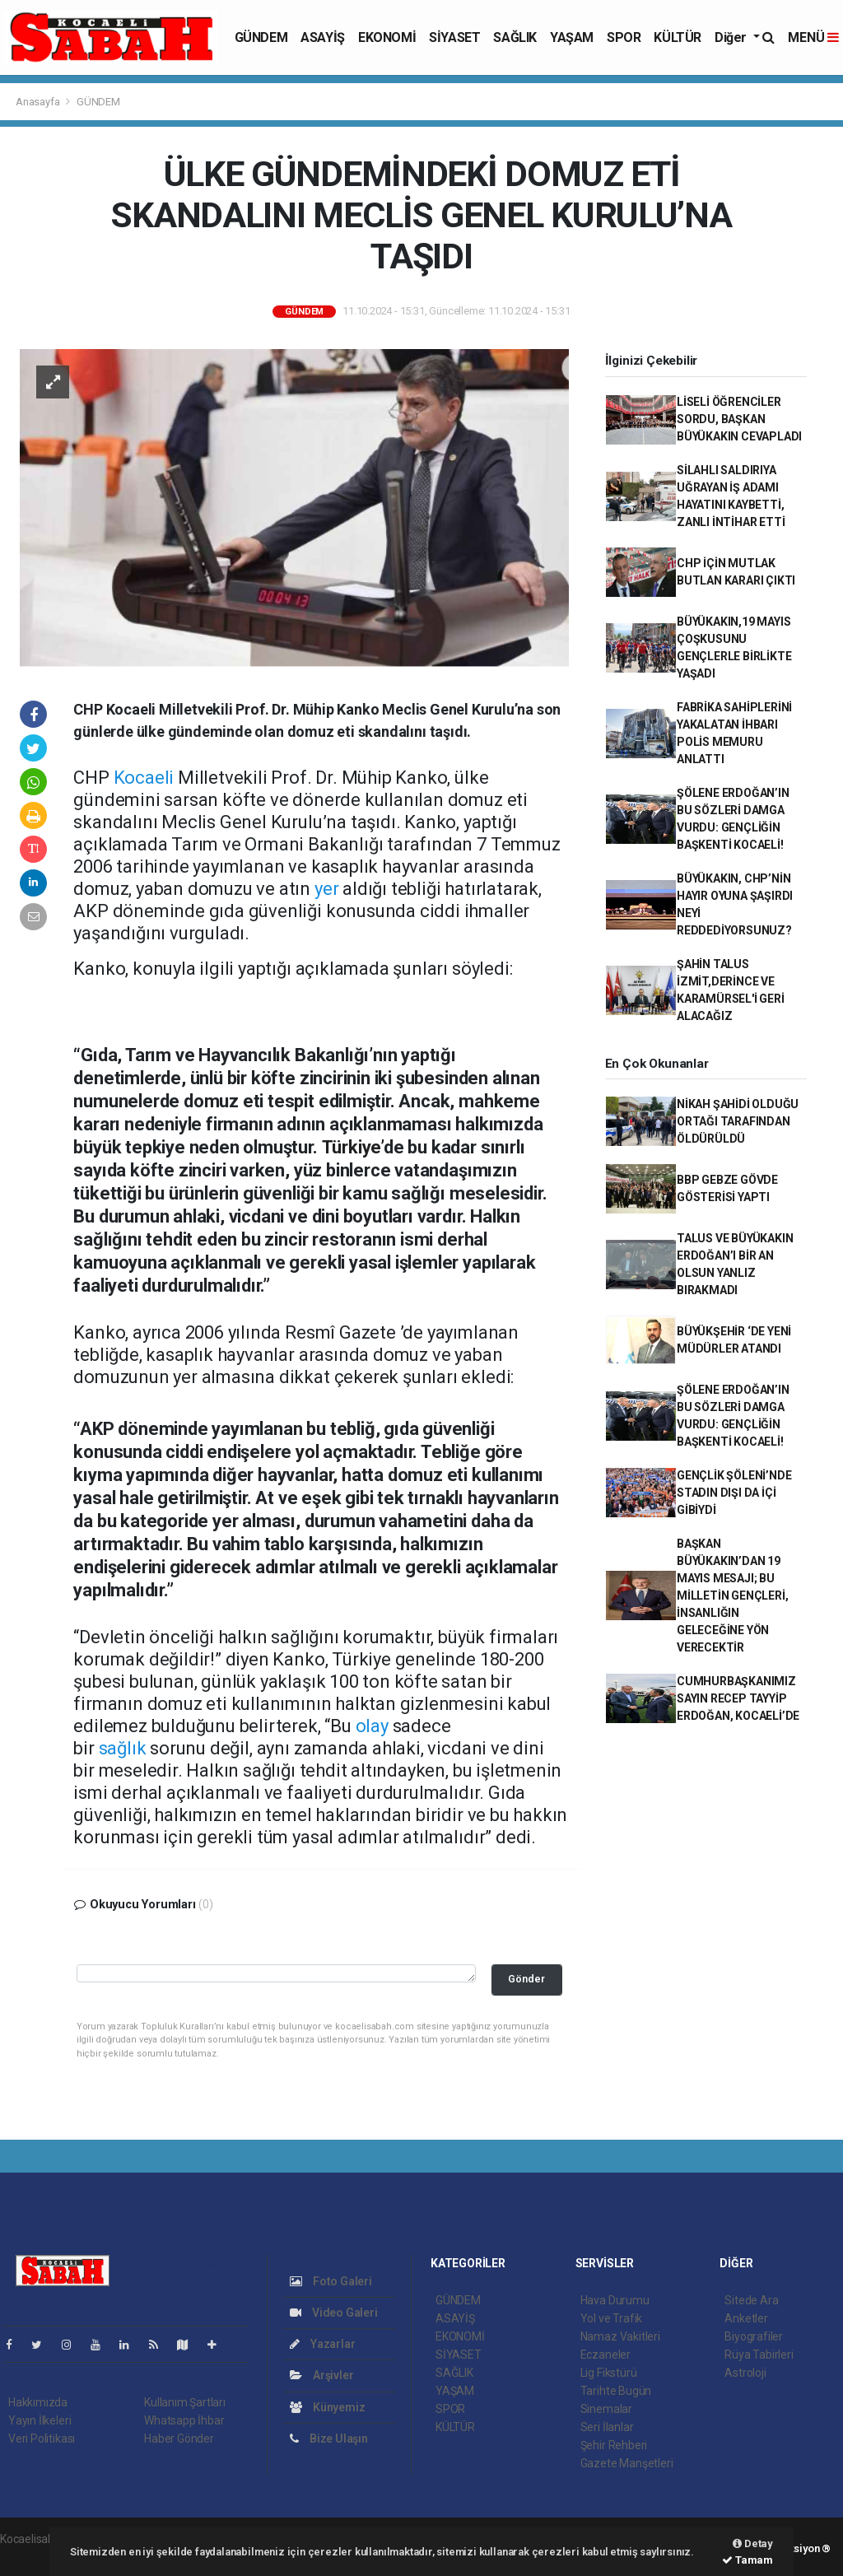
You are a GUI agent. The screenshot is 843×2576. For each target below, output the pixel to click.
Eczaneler (605, 2354)
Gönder (526, 1979)
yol (307, 1452)
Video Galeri (333, 2312)
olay (372, 1726)
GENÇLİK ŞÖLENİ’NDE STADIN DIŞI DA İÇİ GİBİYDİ (734, 1492)
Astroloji (745, 2372)
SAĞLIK (515, 37)
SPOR (623, 37)
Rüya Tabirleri (758, 2354)
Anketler (745, 2318)
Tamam (747, 2560)
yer (326, 888)
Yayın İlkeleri (39, 2420)
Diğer (732, 37)
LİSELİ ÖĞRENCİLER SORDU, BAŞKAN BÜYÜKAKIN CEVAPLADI (739, 419)
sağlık (123, 1748)
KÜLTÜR (677, 37)
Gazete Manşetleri (626, 2463)
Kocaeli (144, 777)
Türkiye (351, 1147)
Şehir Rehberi (614, 2445)
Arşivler (321, 2375)
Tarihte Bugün (616, 2390)
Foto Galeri (331, 2281)
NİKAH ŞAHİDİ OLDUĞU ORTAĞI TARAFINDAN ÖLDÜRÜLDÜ (738, 1121)
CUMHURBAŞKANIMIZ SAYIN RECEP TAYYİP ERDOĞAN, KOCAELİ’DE (738, 1698)
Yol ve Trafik (611, 2318)
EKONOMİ (387, 37)
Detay (753, 2543)
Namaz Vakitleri (620, 2336)
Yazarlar (322, 2343)
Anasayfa (39, 101)
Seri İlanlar (607, 2427)
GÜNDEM (261, 37)
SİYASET (454, 37)
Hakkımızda (38, 2402)
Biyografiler (753, 2336)
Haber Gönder (179, 2438)
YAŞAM (572, 37)
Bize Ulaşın (329, 2438)
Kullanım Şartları (185, 2402)
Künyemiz (327, 2407)
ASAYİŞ (322, 37)
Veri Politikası (41, 2438)
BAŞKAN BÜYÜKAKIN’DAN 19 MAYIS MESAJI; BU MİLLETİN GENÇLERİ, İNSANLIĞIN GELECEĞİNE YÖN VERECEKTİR (733, 1595)
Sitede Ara (751, 2300)
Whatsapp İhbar (184, 2420)
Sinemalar (606, 2408)
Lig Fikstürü (608, 2372)
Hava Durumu (615, 2300)
